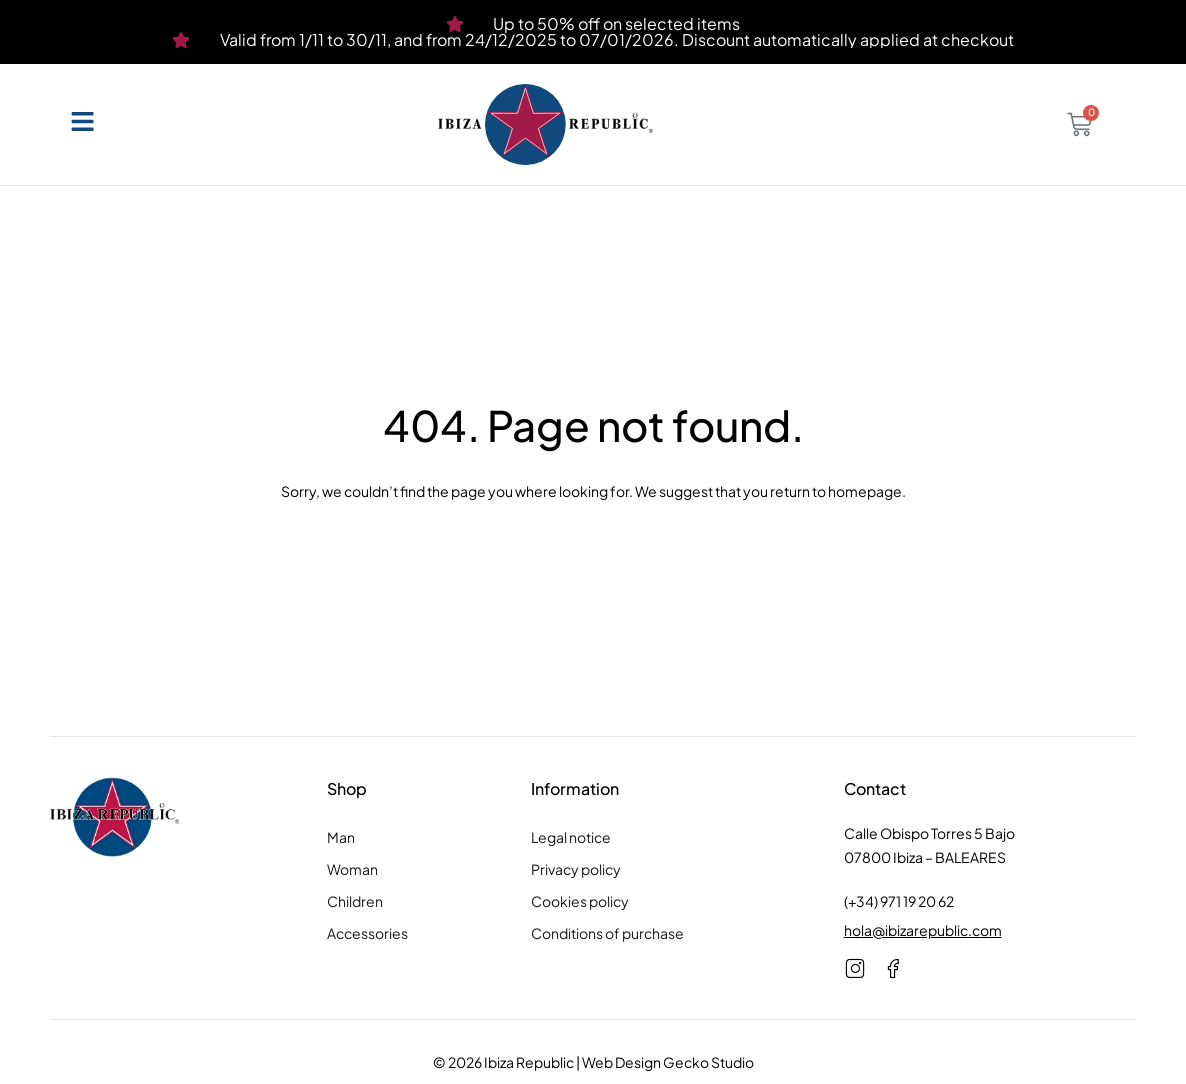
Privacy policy (576, 869)
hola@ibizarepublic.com (923, 930)
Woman (352, 869)
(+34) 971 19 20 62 (899, 901)
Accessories (367, 933)
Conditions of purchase (607, 933)
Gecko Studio (708, 1062)
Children (355, 901)
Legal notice (571, 837)
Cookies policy (580, 901)
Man (341, 837)
